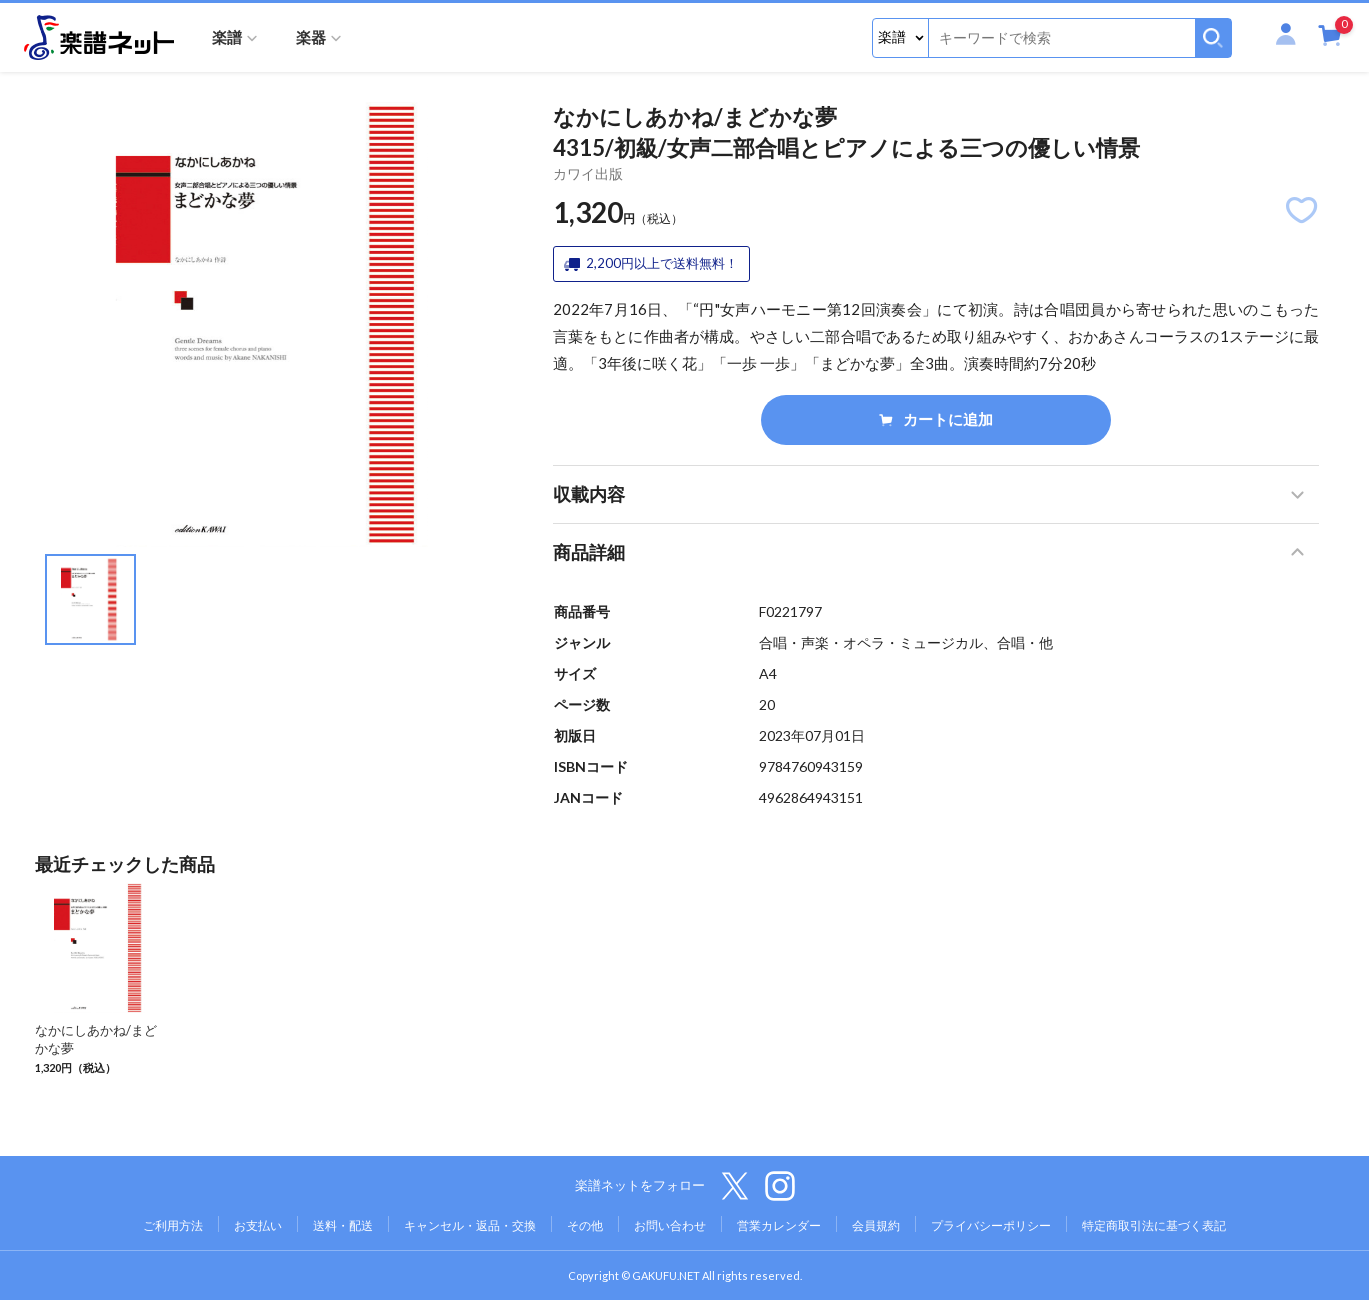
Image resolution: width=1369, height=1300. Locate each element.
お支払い (258, 1225)
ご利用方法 (173, 1225)
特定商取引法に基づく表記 (1154, 1225)
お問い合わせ (670, 1225)
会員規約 (876, 1225)
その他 (585, 1225)
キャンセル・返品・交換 (470, 1225)
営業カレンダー (779, 1225)
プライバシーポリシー (991, 1225)
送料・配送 (343, 1225)
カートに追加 (936, 419)
